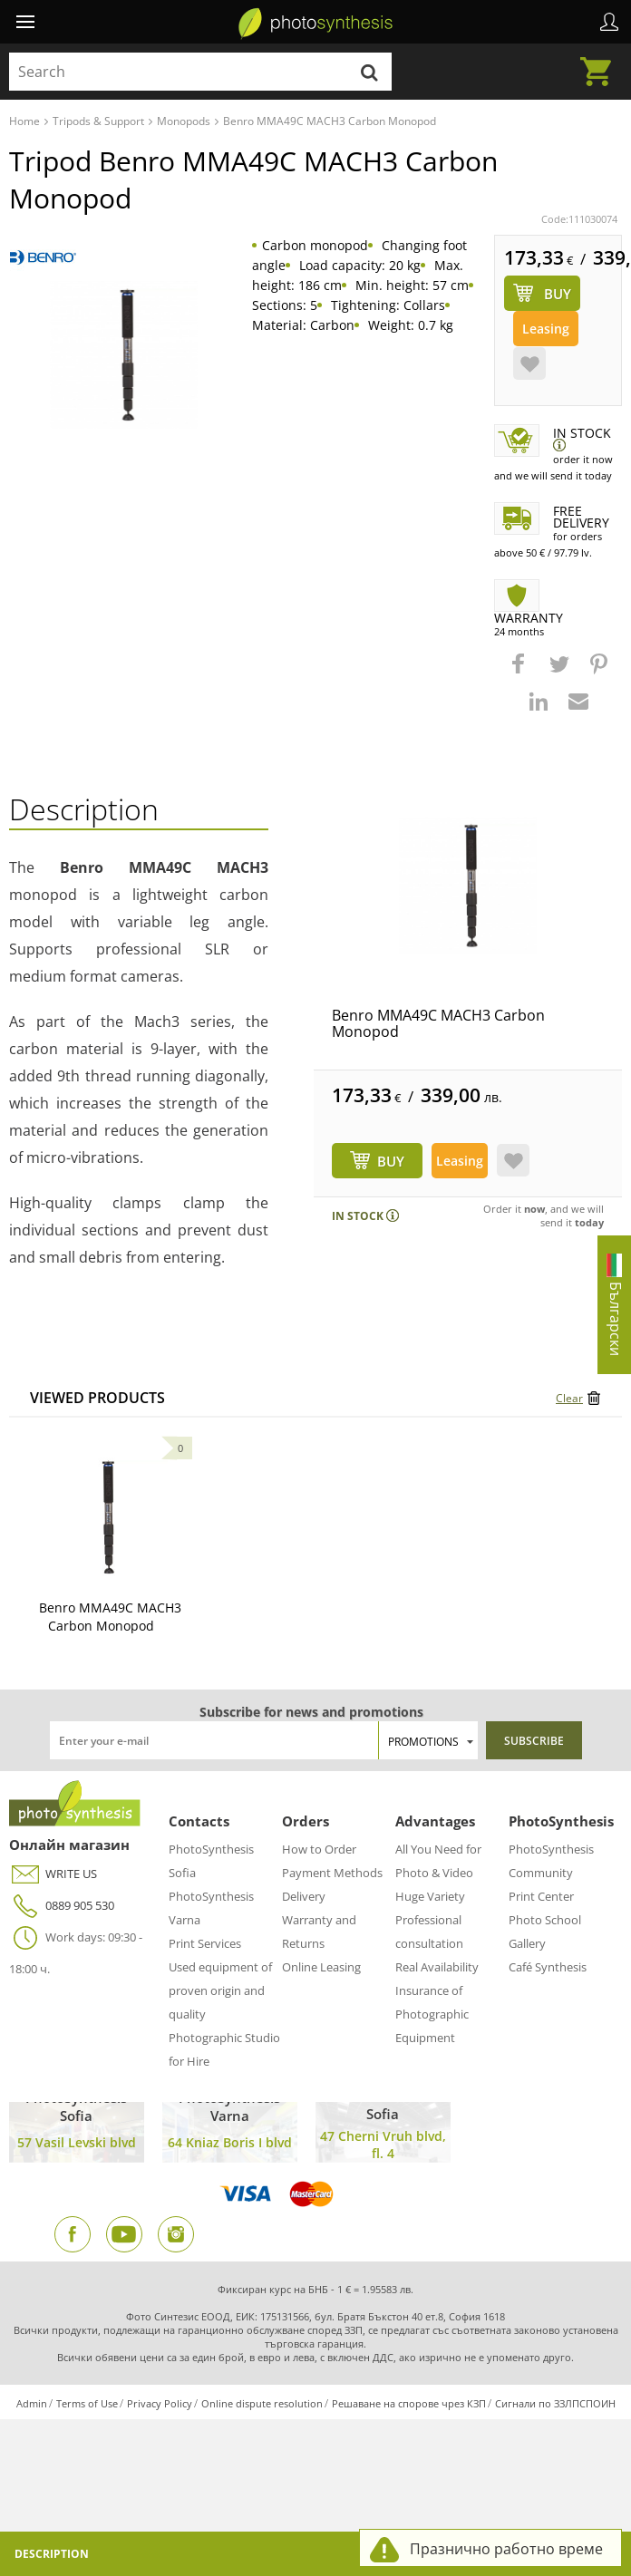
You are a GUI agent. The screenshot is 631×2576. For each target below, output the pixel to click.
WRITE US (53, 1874)
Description (52, 2553)
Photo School (545, 1920)
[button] (520, 672)
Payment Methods (332, 1872)
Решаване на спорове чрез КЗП (409, 2403)
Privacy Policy (159, 2403)
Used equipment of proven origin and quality (220, 1990)
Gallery (527, 1943)
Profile (609, 22)
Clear (569, 1398)
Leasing (545, 328)
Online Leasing (321, 1967)
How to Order (319, 1849)
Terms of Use (87, 2403)
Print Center (541, 1896)
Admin (31, 2403)
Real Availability (437, 1967)
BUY (390, 1161)
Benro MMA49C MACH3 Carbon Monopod (438, 1023)
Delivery (303, 1896)
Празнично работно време (506, 2549)
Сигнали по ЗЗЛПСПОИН (555, 2403)
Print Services (205, 1943)
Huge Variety (430, 1896)
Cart (601, 61)
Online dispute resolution (262, 2403)
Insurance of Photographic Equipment (432, 2014)
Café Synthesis (548, 1967)
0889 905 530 (61, 1906)
